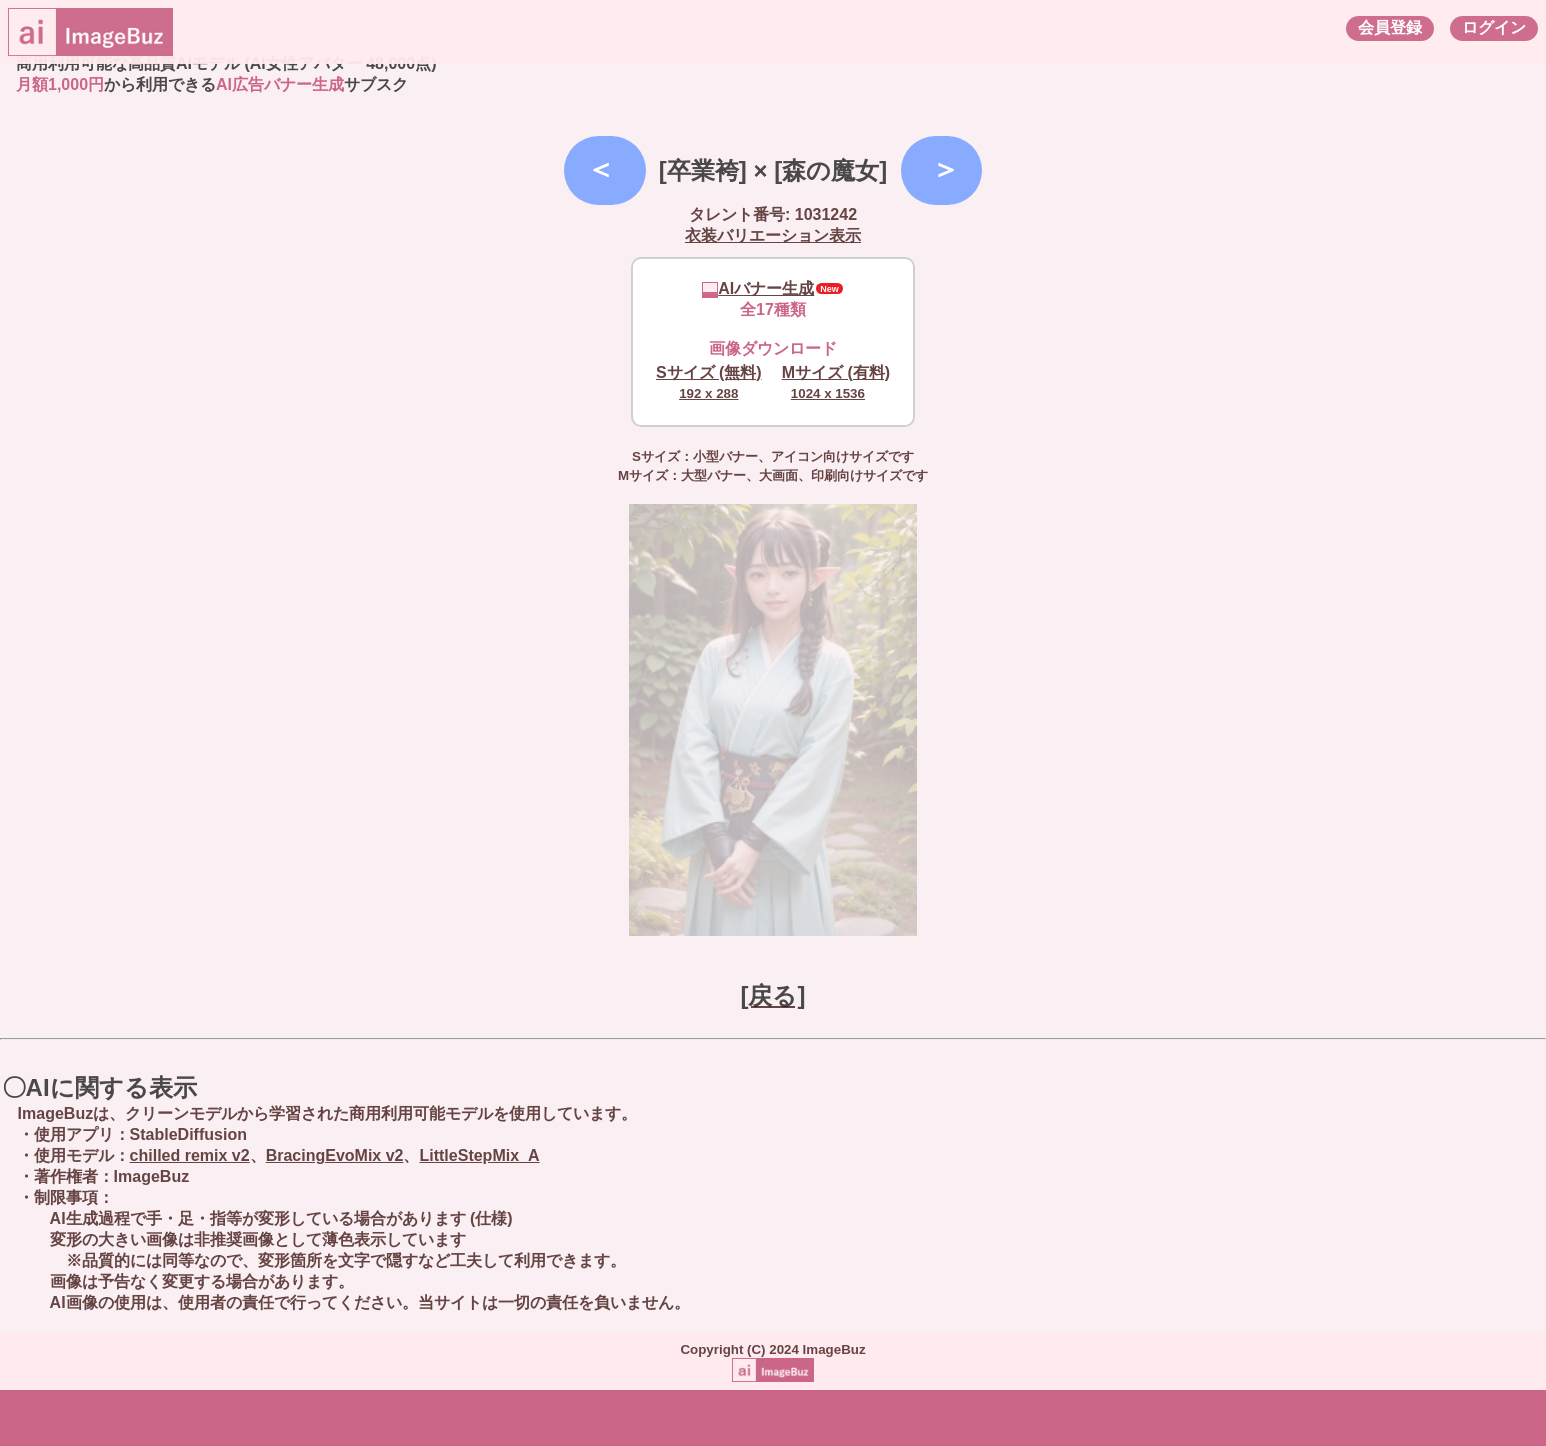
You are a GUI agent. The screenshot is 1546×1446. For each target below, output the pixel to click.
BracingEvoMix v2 (335, 1155)
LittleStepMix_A (479, 1155)
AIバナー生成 (758, 288)
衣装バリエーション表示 (773, 235)
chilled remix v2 (190, 1155)
